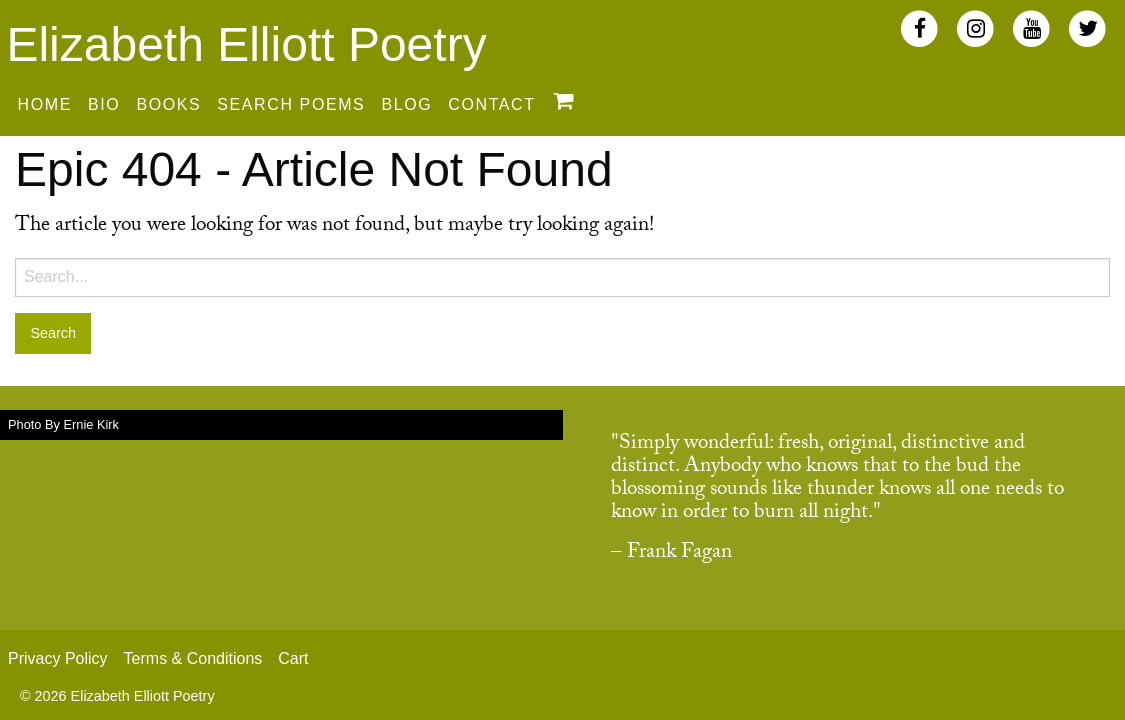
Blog (406, 104)
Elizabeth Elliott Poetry (246, 44)
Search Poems (291, 104)
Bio (104, 104)
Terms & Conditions (193, 658)
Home (45, 104)
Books (168, 104)
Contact (491, 104)
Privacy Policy (58, 658)
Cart (293, 658)
